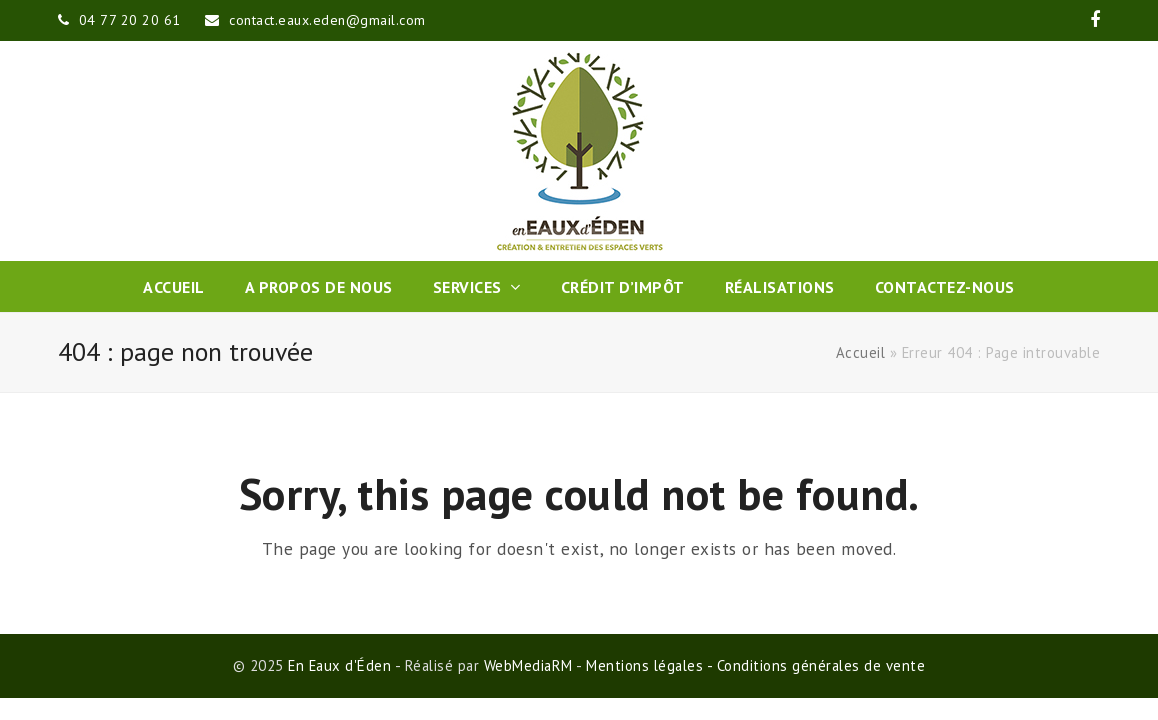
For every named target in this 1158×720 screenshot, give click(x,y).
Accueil (861, 352)
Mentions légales (644, 665)
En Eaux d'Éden (339, 665)
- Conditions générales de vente (814, 665)
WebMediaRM (528, 665)
